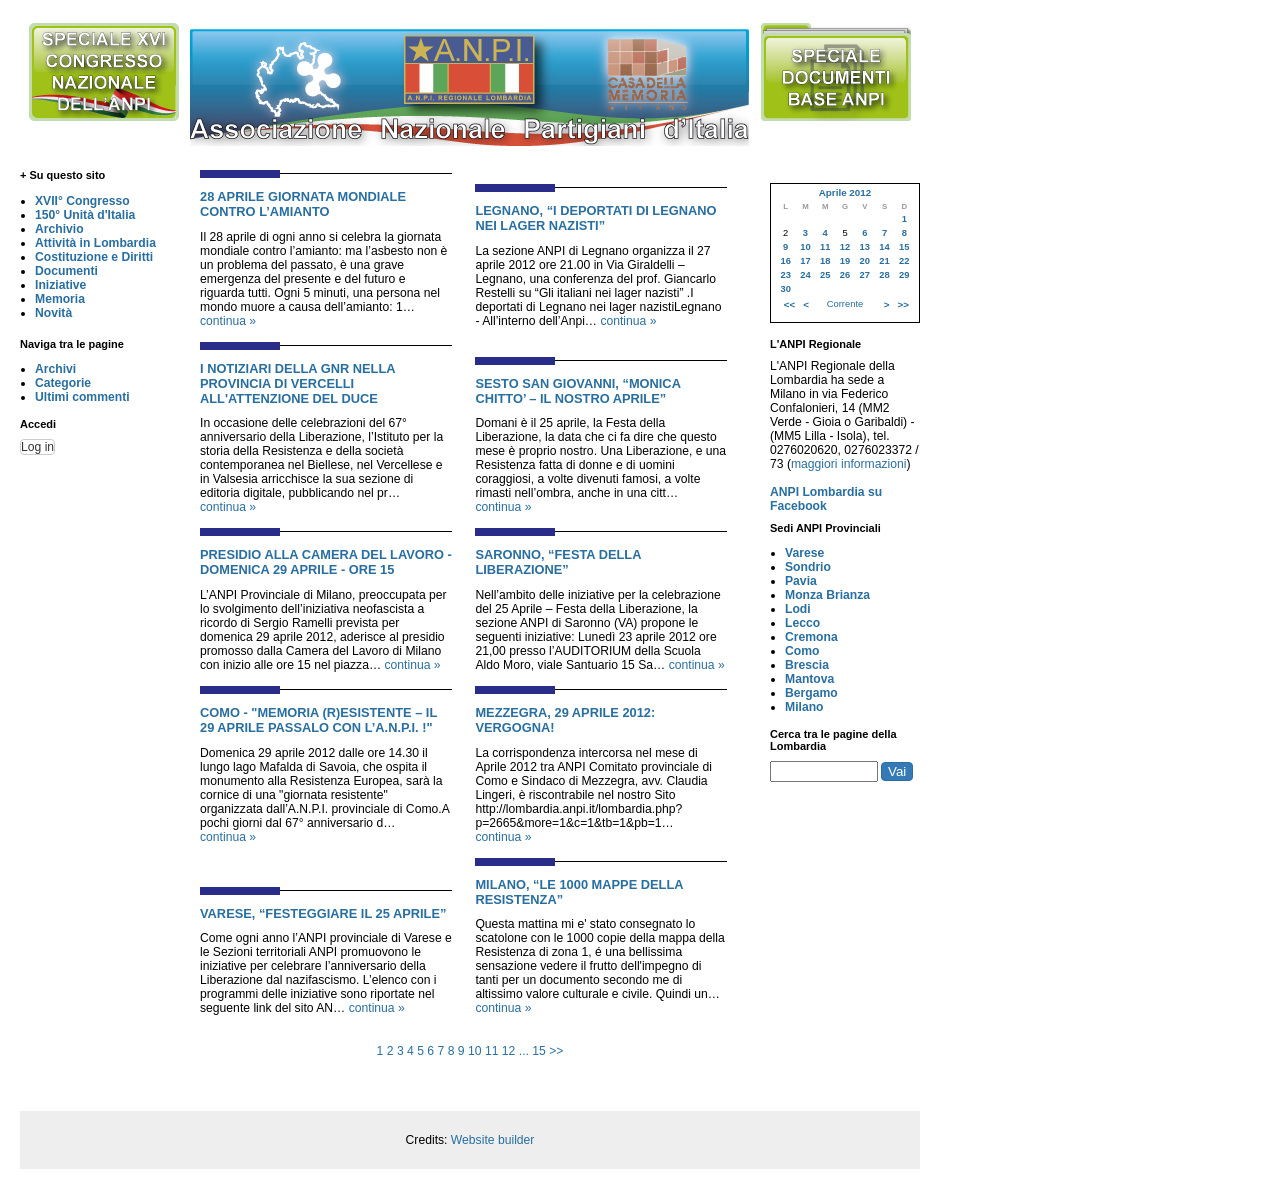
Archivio (59, 229)
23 (785, 275)
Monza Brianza (827, 595)
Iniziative (60, 285)
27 (865, 275)
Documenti (66, 271)
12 (509, 1051)
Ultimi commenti (82, 397)
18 (825, 261)
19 (845, 261)
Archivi (55, 369)
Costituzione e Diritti (94, 257)
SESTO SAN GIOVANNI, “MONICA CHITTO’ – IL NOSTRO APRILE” (577, 391)
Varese (804, 553)
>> (556, 1051)
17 (805, 261)
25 (825, 275)
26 (845, 275)
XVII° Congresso (82, 201)
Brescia (807, 665)
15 (539, 1051)
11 (492, 1051)
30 (785, 289)
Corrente (845, 304)
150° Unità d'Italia (85, 215)
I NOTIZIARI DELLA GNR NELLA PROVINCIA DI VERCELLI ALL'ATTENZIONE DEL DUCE (297, 383)
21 (884, 261)
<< (789, 304)
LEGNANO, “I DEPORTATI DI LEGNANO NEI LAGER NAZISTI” (595, 218)
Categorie (63, 383)
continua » (228, 321)
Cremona (811, 637)
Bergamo (811, 693)
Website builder (493, 1140)
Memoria (60, 299)
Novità (53, 313)
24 (805, 275)
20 (865, 261)
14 (884, 247)
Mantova (809, 679)
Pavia (801, 581)
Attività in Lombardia (95, 243)
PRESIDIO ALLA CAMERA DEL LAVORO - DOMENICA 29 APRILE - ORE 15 (326, 562)
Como (802, 651)
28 (884, 275)
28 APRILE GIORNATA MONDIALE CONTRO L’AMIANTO (303, 204)
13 (865, 247)
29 (904, 275)
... (524, 1051)
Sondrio (808, 567)
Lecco (802, 623)
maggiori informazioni (849, 464)
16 (785, 261)
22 (904, 261)
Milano (804, 707)
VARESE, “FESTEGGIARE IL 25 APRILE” (323, 913)
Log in (37, 447)
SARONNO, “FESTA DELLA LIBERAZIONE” (558, 562)
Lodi (798, 609)
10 (475, 1051)
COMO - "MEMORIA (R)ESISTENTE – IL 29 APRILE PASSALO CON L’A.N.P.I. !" (318, 720)
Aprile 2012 (845, 192)
